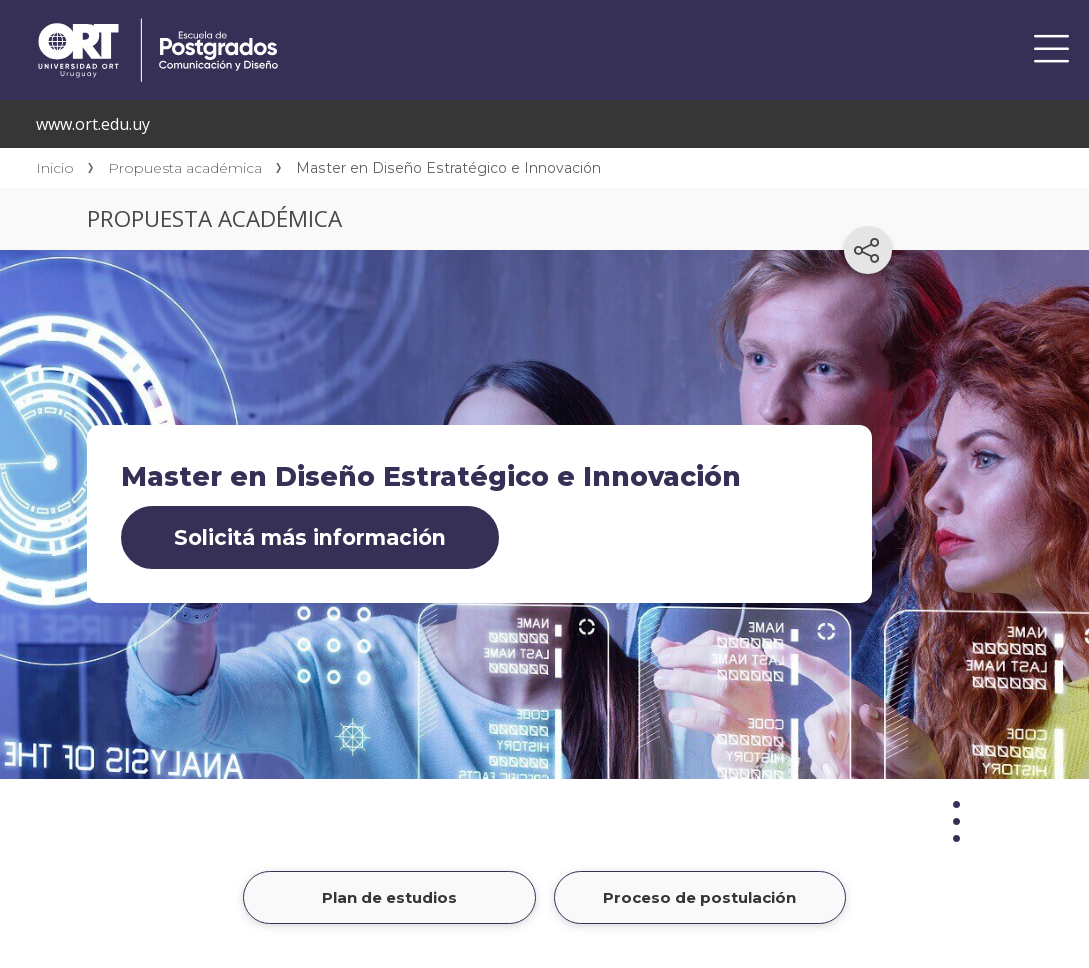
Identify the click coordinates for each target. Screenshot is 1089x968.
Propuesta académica (185, 168)
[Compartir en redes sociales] (868, 250)
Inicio (55, 168)
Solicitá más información (310, 537)
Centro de (332, 22)
